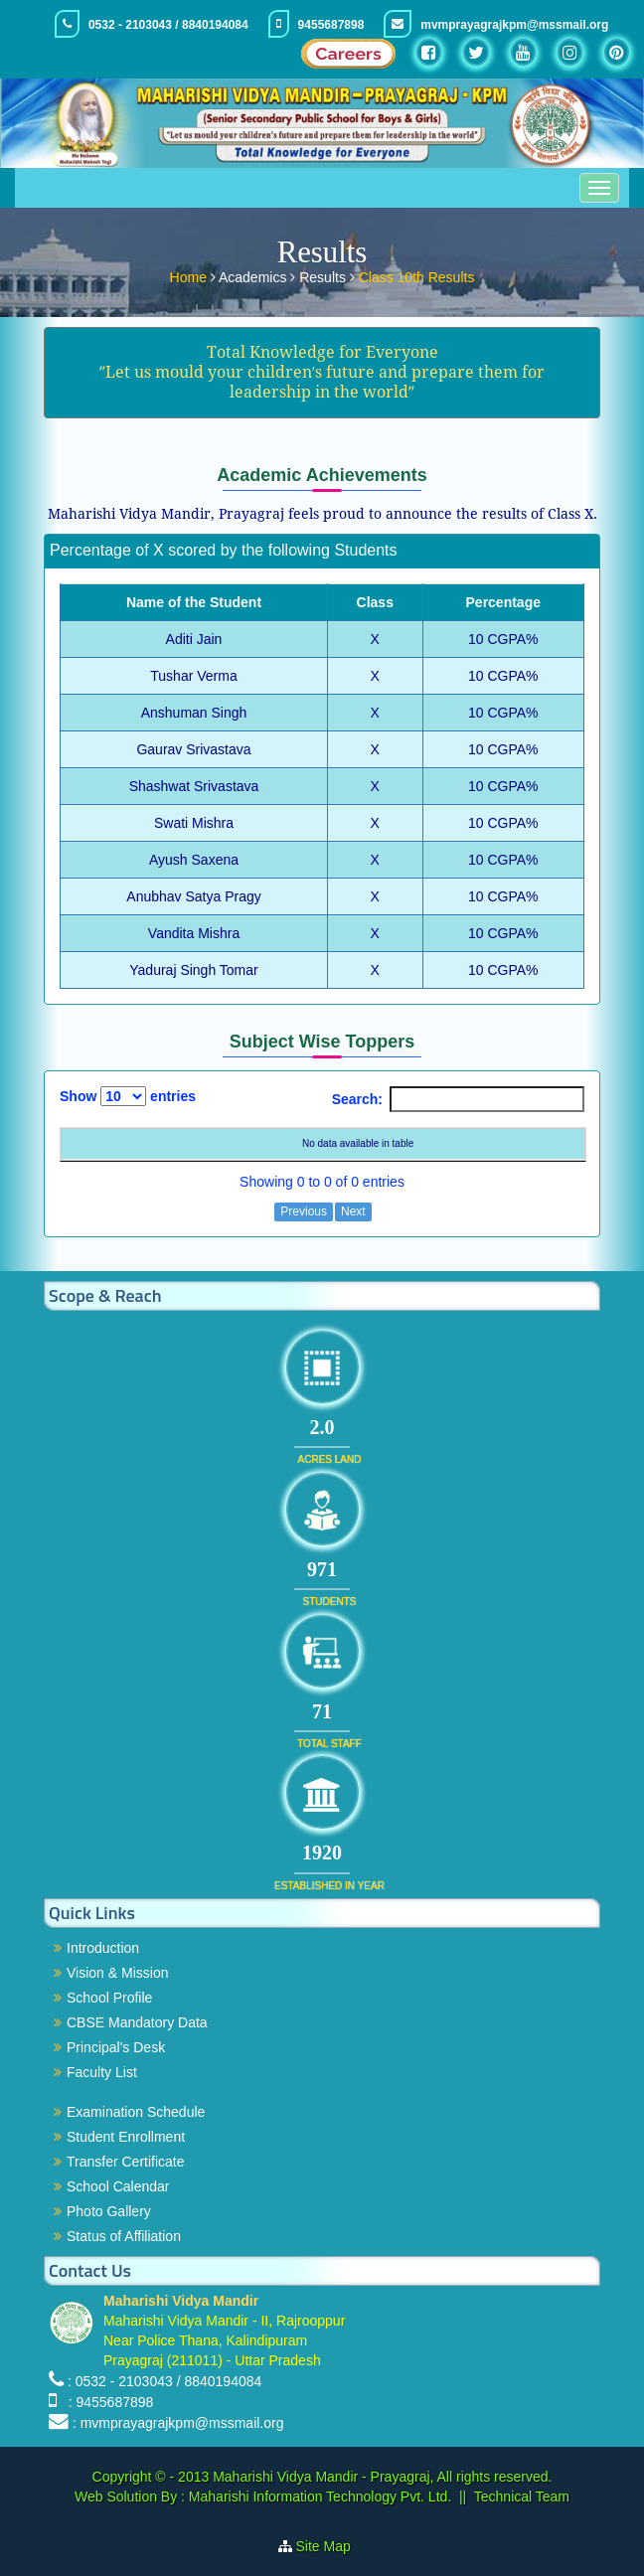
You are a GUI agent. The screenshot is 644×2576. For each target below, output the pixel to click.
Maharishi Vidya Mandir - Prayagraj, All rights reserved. (382, 2477)
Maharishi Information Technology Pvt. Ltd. (318, 2496)
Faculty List (102, 2072)
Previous (303, 1211)
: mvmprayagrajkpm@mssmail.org (178, 2423)
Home (190, 275)
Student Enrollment (126, 2137)
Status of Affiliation (124, 2236)
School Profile (109, 1998)
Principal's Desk (116, 2047)
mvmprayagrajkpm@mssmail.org (514, 25)
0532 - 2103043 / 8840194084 (168, 25)
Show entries (128, 1096)
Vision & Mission (117, 1973)
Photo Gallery (109, 2211)
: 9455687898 (107, 2402)
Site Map (331, 2546)
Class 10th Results (417, 275)
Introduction (103, 1948)
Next (353, 1211)
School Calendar (118, 2186)
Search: (458, 1099)
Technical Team (521, 2496)
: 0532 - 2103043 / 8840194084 (164, 2381)
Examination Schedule (136, 2112)
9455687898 (331, 25)
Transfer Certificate (126, 2162)
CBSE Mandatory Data (137, 2022)
